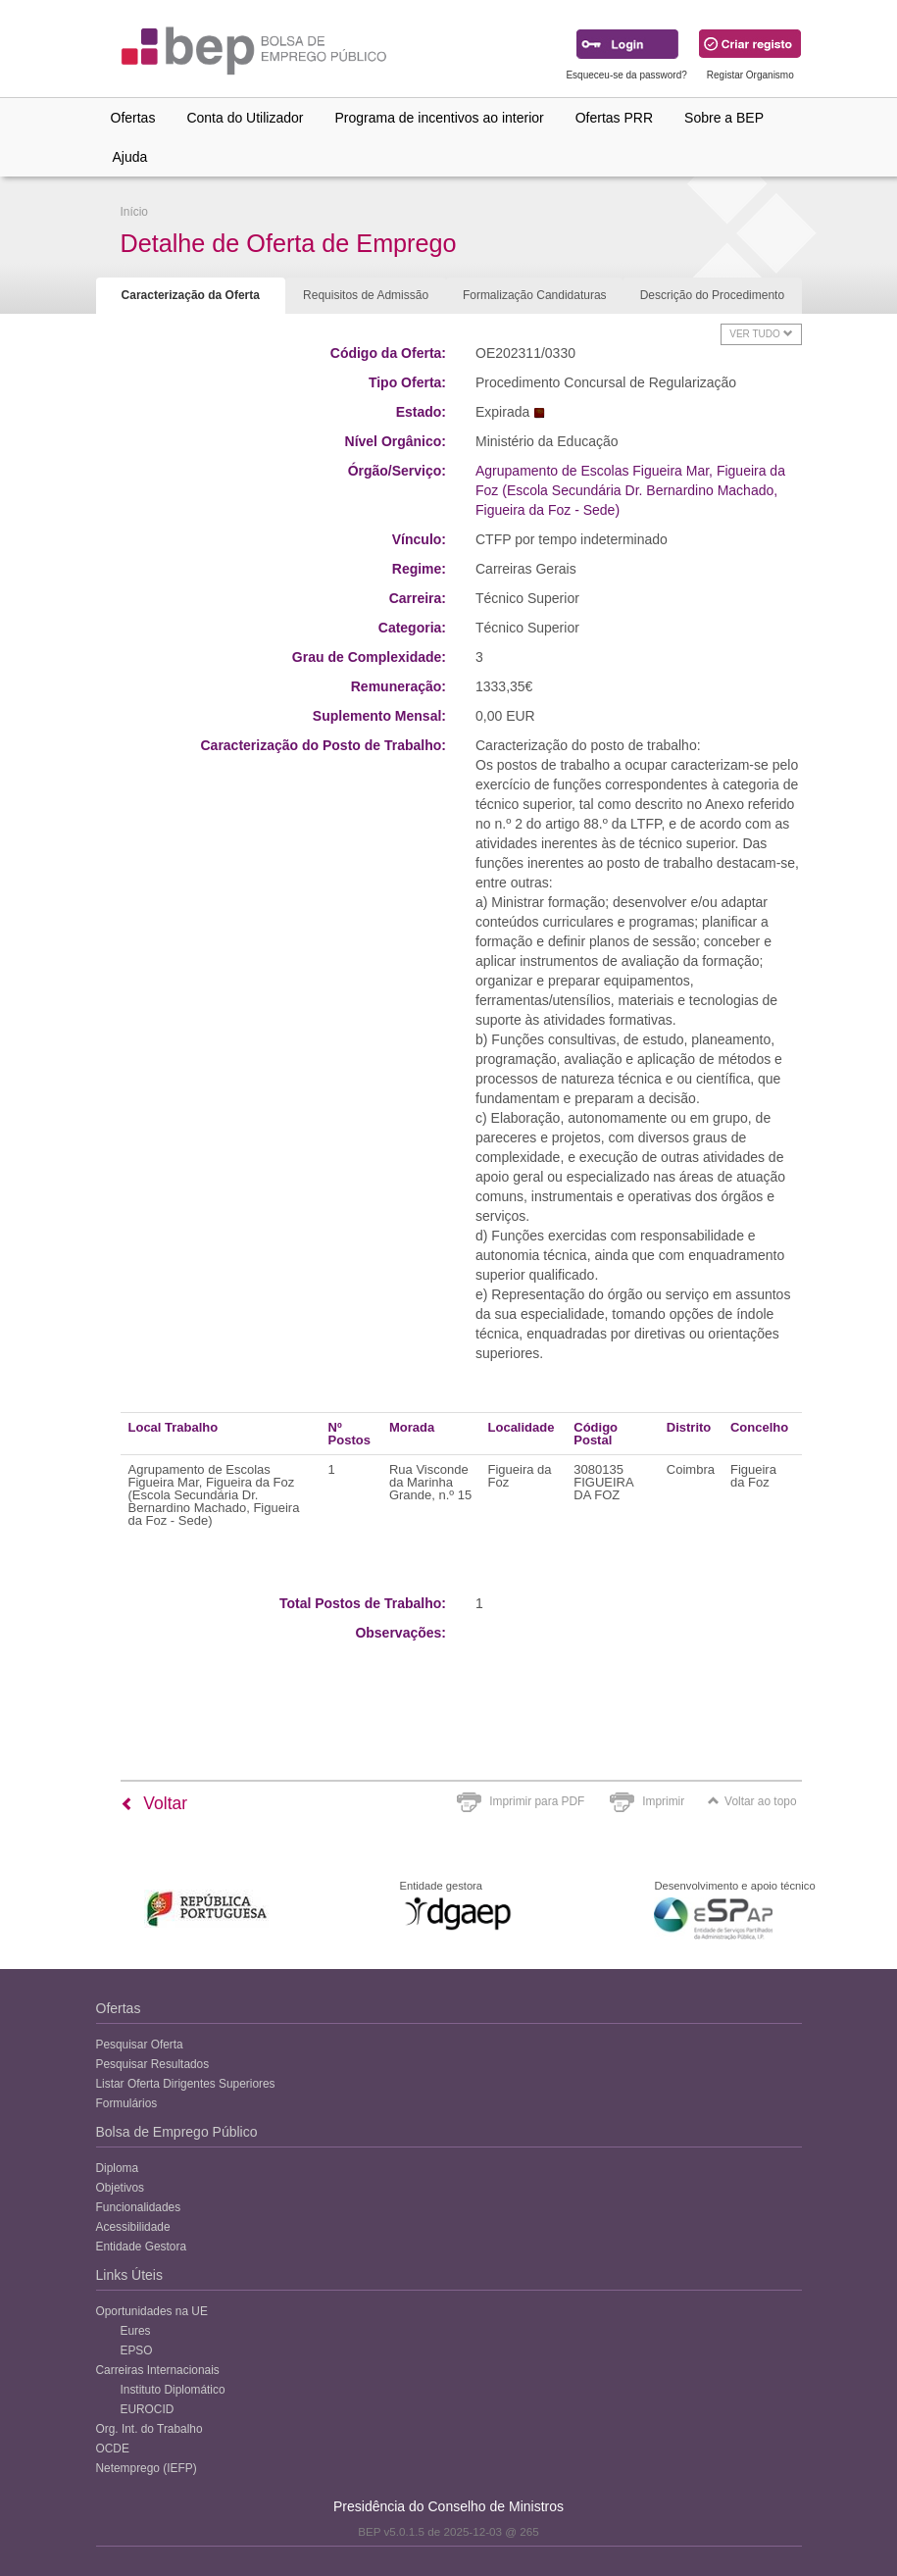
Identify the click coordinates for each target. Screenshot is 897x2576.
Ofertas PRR (614, 118)
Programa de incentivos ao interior (438, 118)
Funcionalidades (138, 2207)
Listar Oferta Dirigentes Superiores (185, 2084)
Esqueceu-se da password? (626, 75)
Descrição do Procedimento (712, 295)
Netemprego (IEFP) (146, 2468)
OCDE (112, 2448)
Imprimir (663, 1801)
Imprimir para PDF (536, 1801)
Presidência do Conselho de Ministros (448, 2506)
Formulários (127, 2103)
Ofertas (133, 118)
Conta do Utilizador (244, 118)
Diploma (117, 2168)
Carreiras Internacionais (158, 2370)
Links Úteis (129, 2275)
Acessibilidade (133, 2227)
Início (134, 212)
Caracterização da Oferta (191, 295)
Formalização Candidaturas (535, 295)
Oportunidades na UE (152, 2311)
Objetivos (120, 2188)
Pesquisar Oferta (139, 2044)
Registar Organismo (750, 75)
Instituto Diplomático (173, 2390)
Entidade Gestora (141, 2246)
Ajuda (130, 157)
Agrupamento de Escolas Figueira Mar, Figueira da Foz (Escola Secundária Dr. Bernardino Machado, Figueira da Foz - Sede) (630, 490)
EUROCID (147, 2409)
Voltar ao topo (752, 1801)
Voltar (154, 1803)
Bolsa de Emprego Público (177, 2132)
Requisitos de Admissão (365, 295)
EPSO (137, 2350)
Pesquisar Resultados (153, 2064)
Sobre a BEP (724, 118)
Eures (136, 2331)
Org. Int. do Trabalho (149, 2429)
